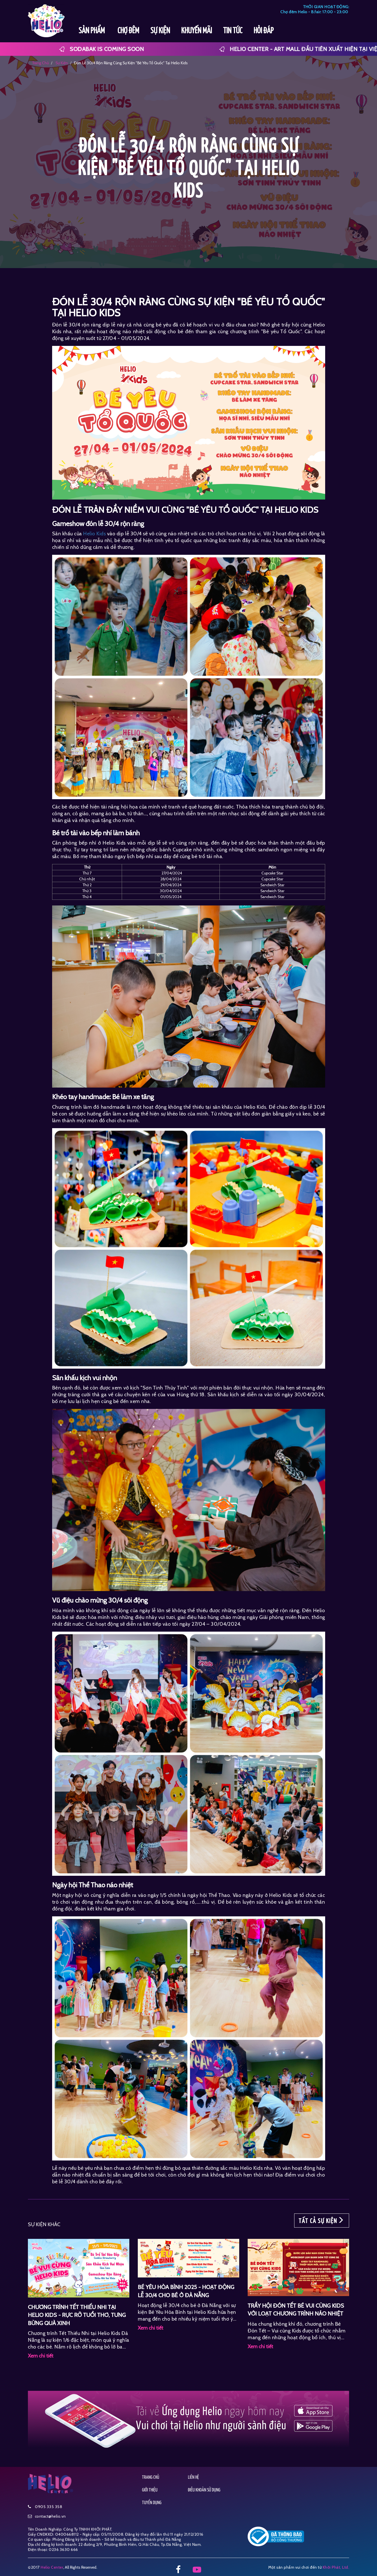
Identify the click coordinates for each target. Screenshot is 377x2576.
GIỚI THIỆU (150, 2490)
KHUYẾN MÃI (196, 31)
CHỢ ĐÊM (128, 31)
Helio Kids (94, 534)
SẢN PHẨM (92, 31)
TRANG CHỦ (150, 2477)
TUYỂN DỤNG (151, 2502)
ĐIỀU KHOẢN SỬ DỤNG (204, 2490)
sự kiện (61, 62)
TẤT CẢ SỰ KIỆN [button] (322, 2220)
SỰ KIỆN (160, 31)
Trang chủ (40, 62)
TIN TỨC (232, 31)
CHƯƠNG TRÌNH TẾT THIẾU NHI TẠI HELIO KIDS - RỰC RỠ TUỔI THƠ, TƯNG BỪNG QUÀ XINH (77, 2315)
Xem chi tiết (40, 2356)
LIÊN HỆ (193, 2477)
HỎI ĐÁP (264, 31)
